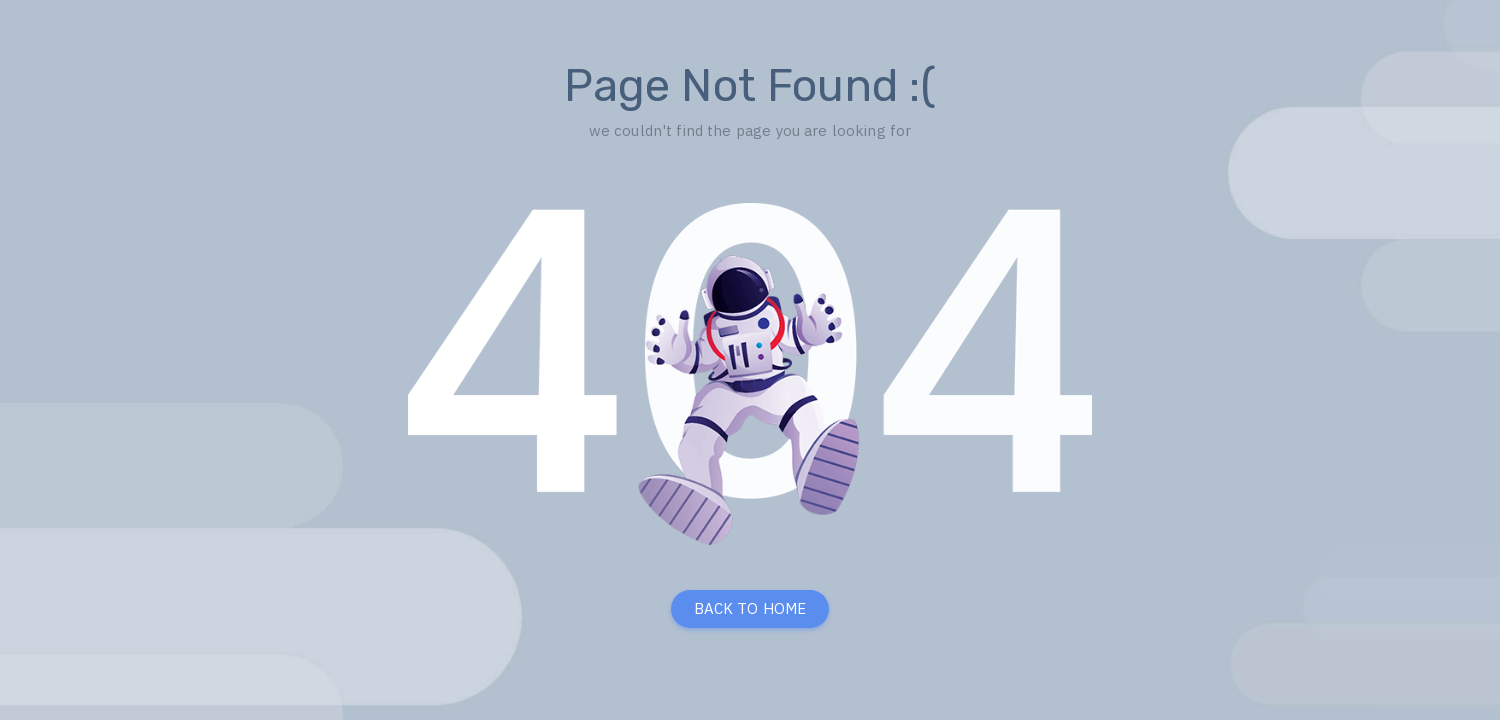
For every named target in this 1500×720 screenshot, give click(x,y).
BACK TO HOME (750, 608)
